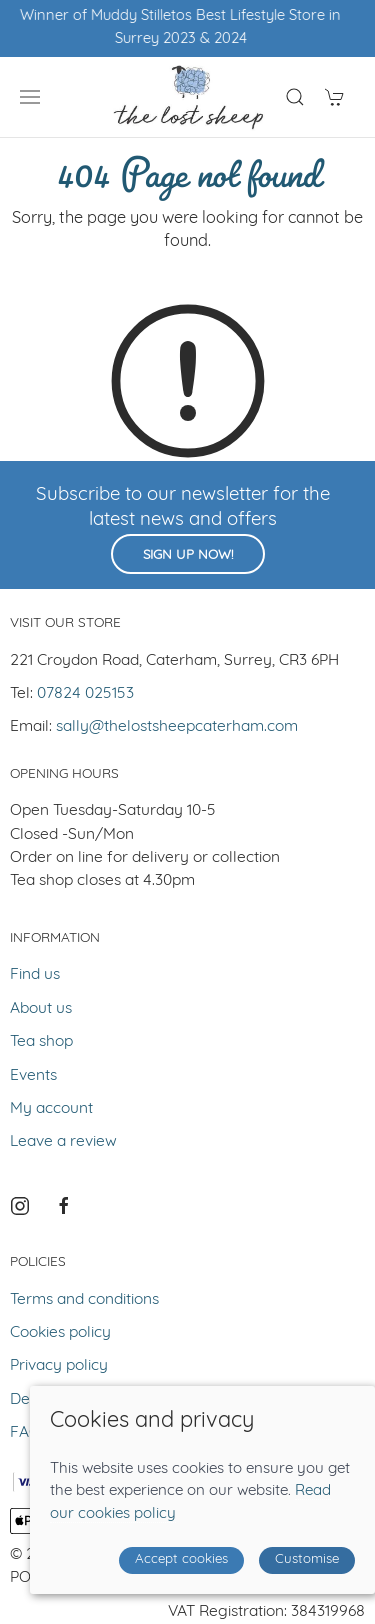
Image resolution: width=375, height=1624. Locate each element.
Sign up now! (188, 555)
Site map (216, 1555)
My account (51, 1109)
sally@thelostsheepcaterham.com (177, 727)
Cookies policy (60, 1333)
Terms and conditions (84, 1300)
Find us (35, 975)
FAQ (25, 1433)
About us (41, 1009)
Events (33, 1076)
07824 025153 (85, 694)
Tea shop (41, 1042)
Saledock (221, 1578)
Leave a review (63, 1142)
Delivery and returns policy (105, 1400)
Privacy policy (59, 1366)
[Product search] (295, 97)
